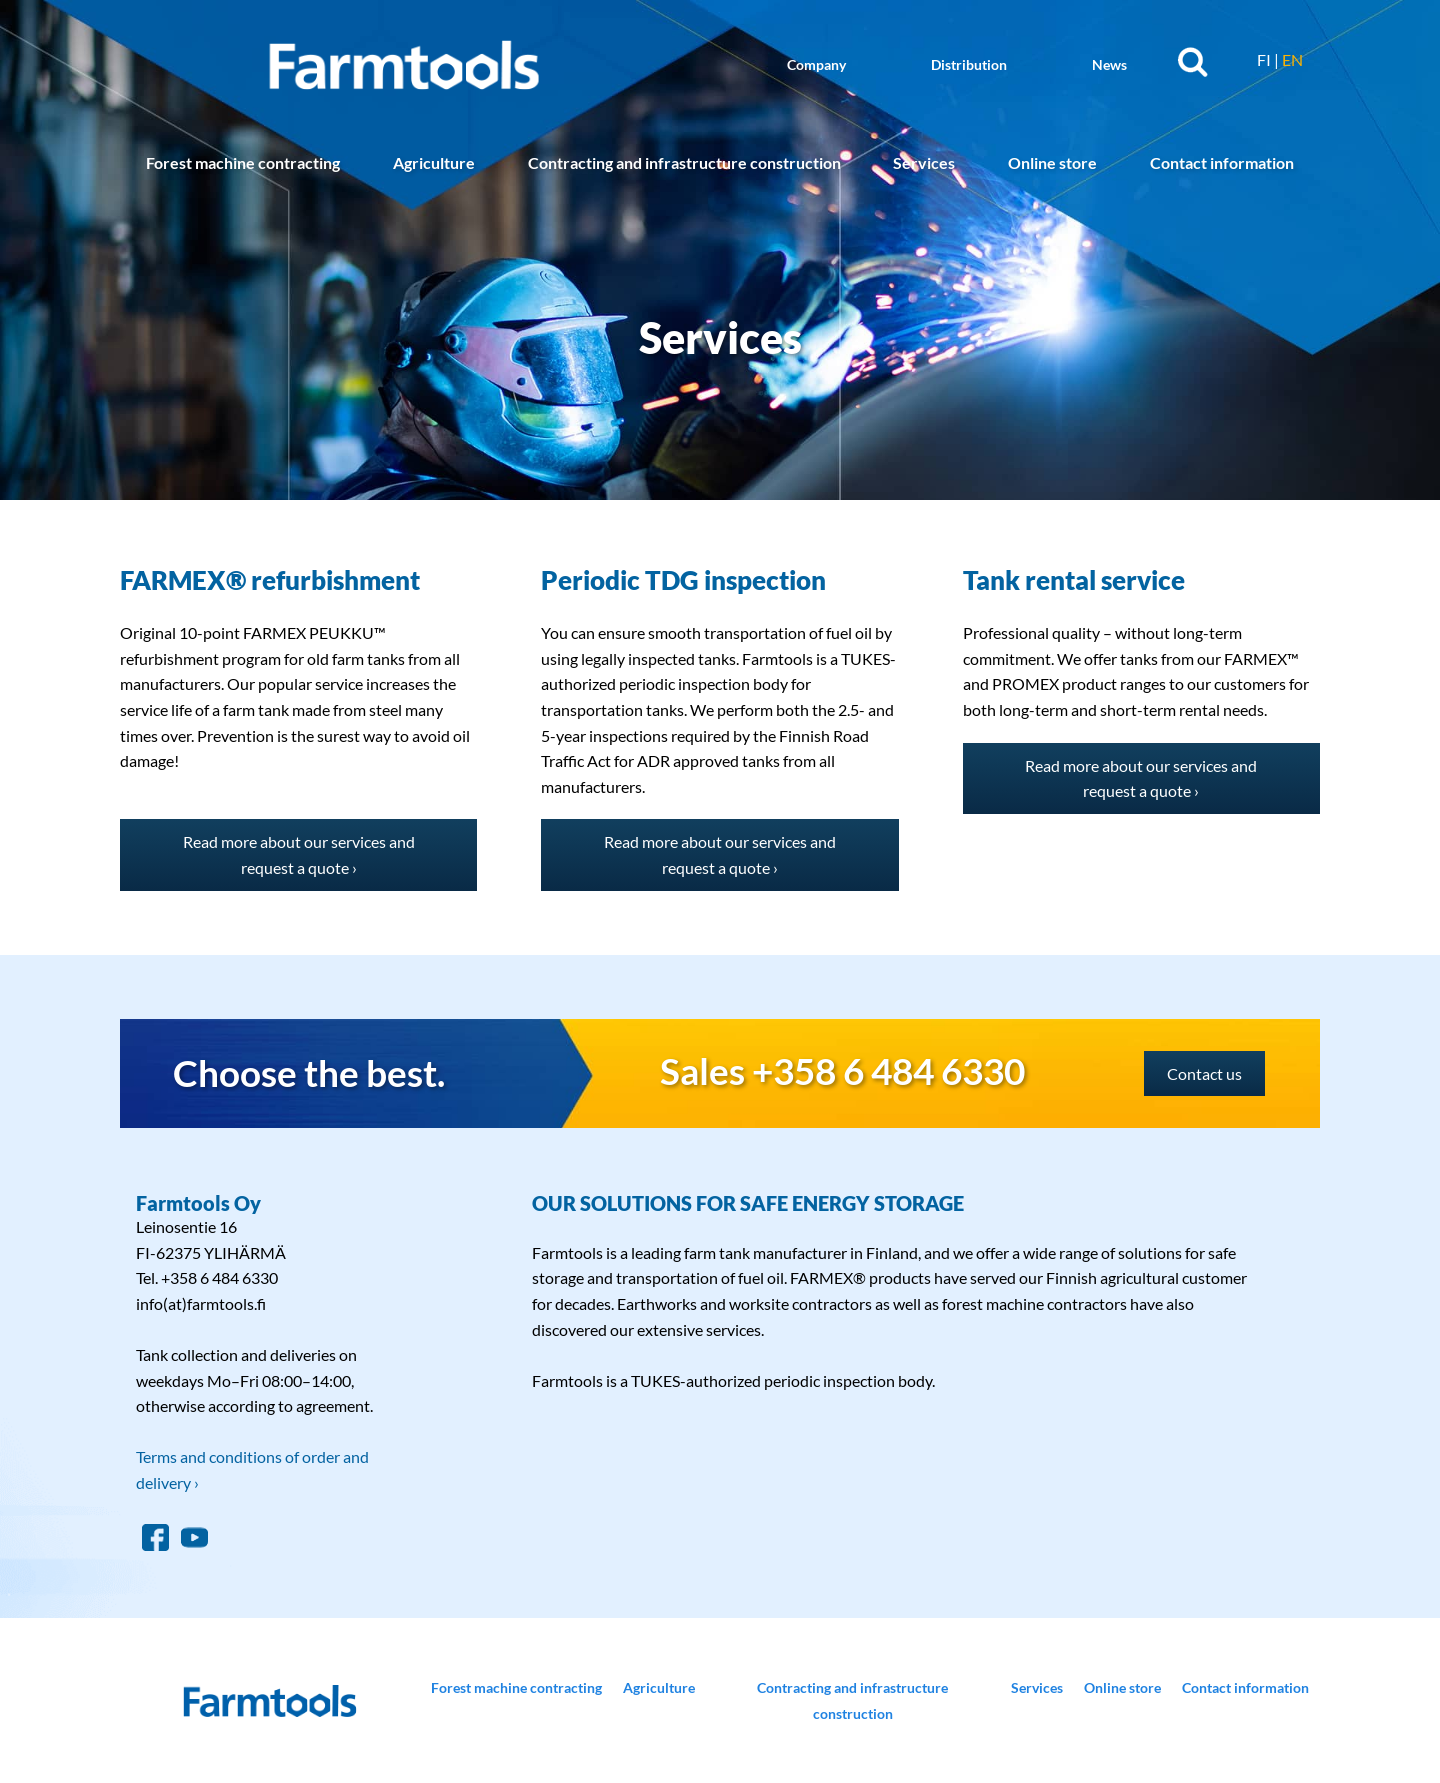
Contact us (1204, 1073)
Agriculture (434, 162)
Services (924, 162)
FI (1264, 59)
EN (1292, 59)
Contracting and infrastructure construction (684, 162)
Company (816, 64)
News (1109, 64)
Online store (1052, 162)
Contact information (1222, 162)
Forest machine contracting (243, 162)
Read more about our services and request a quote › (299, 854)
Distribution (969, 64)
